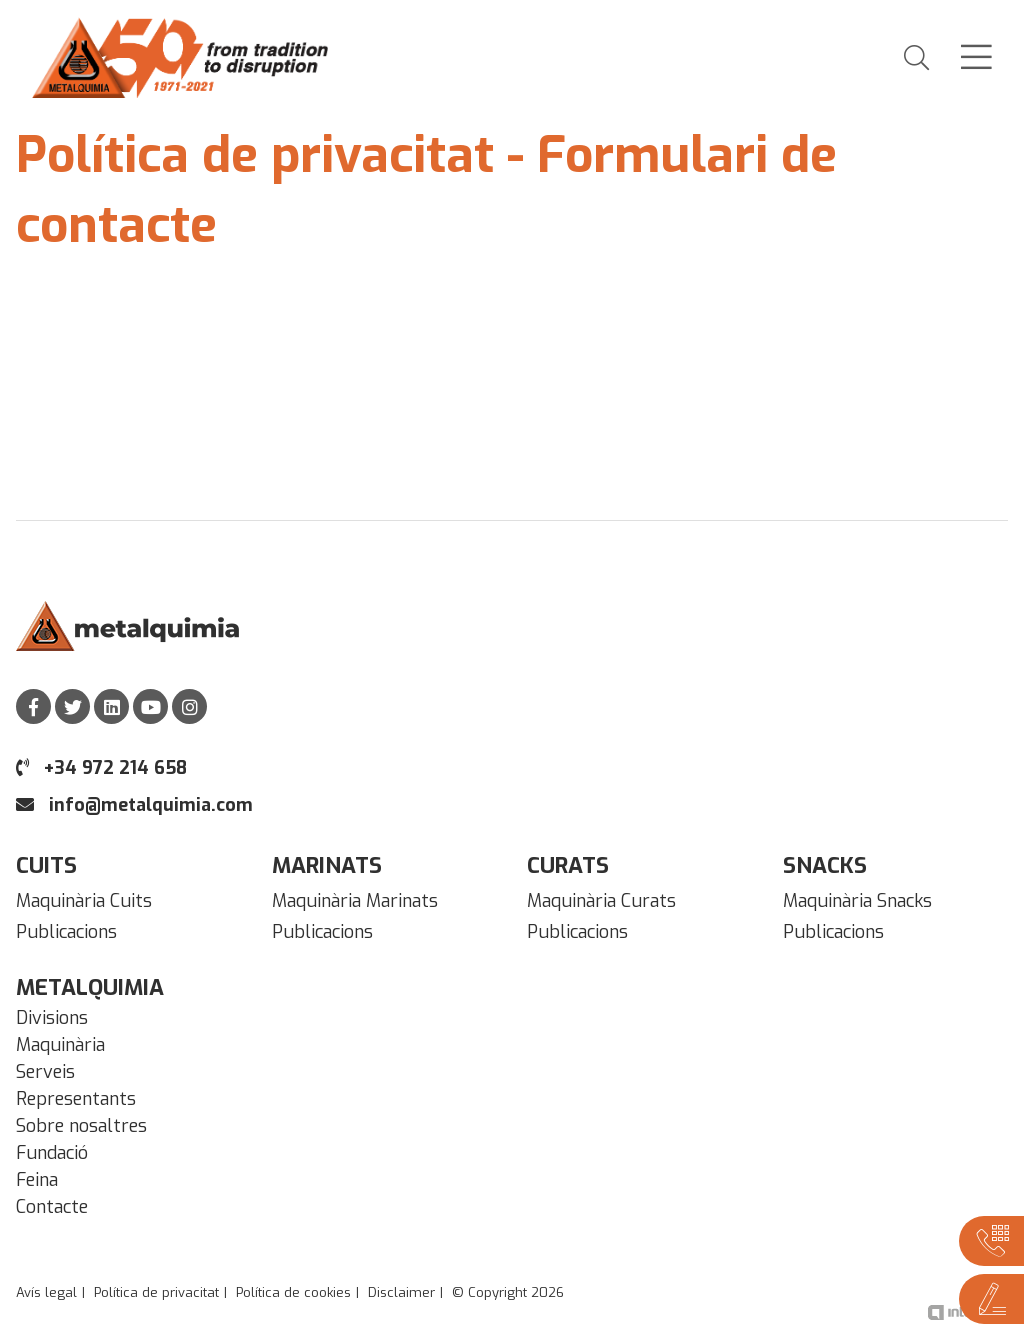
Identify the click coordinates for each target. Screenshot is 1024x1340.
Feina (37, 1180)
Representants (76, 1099)
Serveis (45, 1072)
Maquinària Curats (601, 901)
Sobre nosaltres (81, 1126)
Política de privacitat (156, 1292)
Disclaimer (401, 1292)
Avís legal (46, 1292)
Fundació (52, 1153)
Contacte (52, 1207)
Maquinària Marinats (355, 901)
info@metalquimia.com (134, 805)
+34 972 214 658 (101, 768)
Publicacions (66, 932)
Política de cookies (293, 1292)
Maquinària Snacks (857, 901)
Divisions (52, 1018)
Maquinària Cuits (84, 901)
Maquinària (60, 1045)
